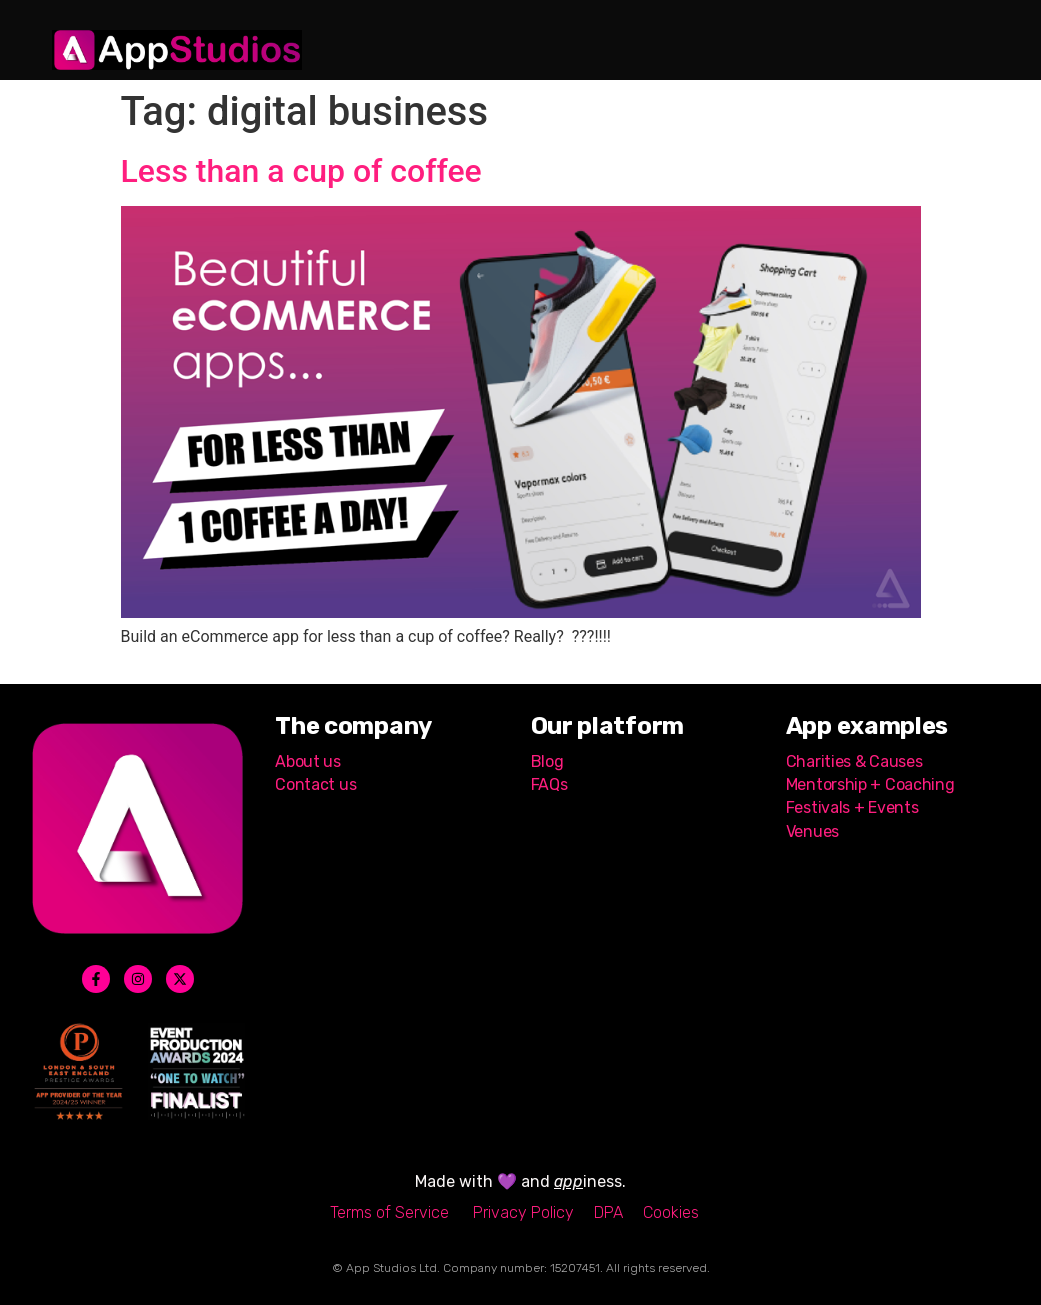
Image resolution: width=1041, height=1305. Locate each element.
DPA (608, 1212)
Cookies (671, 1212)
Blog (547, 761)
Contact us (317, 784)
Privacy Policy (523, 1212)
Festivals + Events (852, 807)
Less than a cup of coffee (301, 171)
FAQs (549, 784)
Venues (812, 831)
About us (308, 761)
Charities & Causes (854, 761)
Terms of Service (389, 1212)
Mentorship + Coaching (870, 784)
